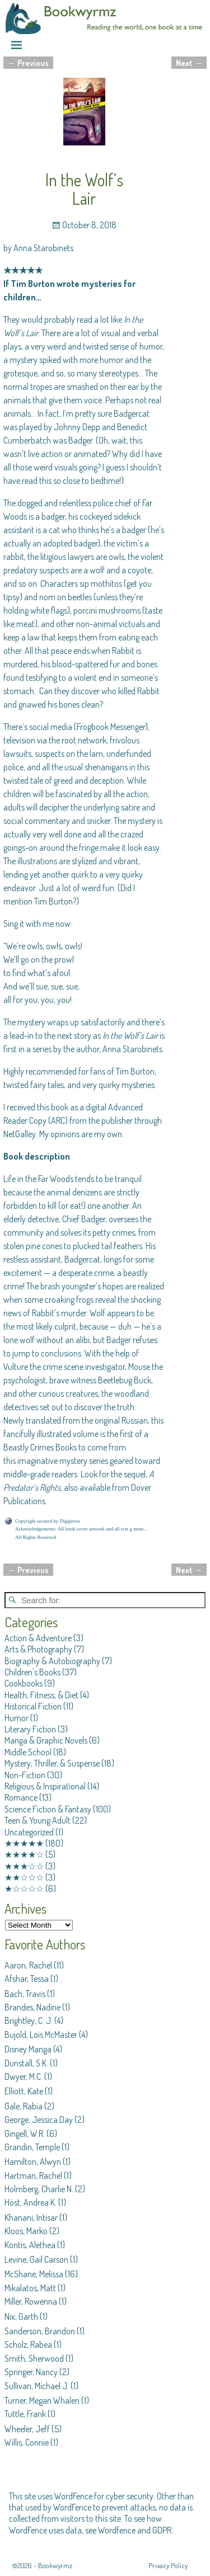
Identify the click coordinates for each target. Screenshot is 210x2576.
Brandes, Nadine (32, 2007)
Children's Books (32, 1672)
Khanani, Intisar (31, 2217)
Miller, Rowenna (30, 2301)
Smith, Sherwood (34, 2358)
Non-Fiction (24, 1775)
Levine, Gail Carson (36, 2259)
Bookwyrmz (55, 2565)
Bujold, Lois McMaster (40, 2034)
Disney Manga (28, 2049)
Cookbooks (23, 1683)
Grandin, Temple (32, 2147)
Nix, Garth (21, 2316)
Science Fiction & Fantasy (47, 1809)
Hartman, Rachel (33, 2175)
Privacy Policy (168, 2565)
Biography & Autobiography (52, 1660)
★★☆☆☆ (24, 1877)
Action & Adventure (38, 1637)
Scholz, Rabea (28, 2344)
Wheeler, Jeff (27, 2428)
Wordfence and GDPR (134, 2530)
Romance (21, 1797)
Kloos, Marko (26, 2230)
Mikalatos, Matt (30, 2288)
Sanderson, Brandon (39, 2331)
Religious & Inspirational (45, 1786)
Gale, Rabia (23, 2106)
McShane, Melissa (33, 2274)
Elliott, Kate (23, 2091)
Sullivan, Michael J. (36, 2385)
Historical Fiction (33, 1706)
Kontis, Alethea (29, 2244)
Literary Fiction (30, 1729)
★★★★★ (24, 1843)
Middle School (28, 1752)
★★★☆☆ (24, 1866)
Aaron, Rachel (28, 1965)
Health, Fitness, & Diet (41, 1695)
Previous (28, 63)
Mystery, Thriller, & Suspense (52, 1763)
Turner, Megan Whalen (42, 2400)
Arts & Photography (38, 1649)
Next (189, 63)
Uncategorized (29, 1832)
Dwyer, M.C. (23, 2076)
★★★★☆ (24, 1854)
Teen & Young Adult (37, 1820)
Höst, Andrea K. (30, 2202)
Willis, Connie (26, 2442)
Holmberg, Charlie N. (38, 2188)
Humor (16, 1717)
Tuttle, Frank (25, 2413)
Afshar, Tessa (26, 1978)
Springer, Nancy (31, 2371)
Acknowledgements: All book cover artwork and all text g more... (81, 1529)
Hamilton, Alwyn (32, 2161)
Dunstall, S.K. (26, 2063)
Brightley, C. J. (28, 2020)
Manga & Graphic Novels (45, 1740)
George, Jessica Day (38, 2119)
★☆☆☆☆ (24, 1888)
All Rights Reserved (35, 1537)
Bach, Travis (24, 1993)
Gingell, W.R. (24, 2133)
